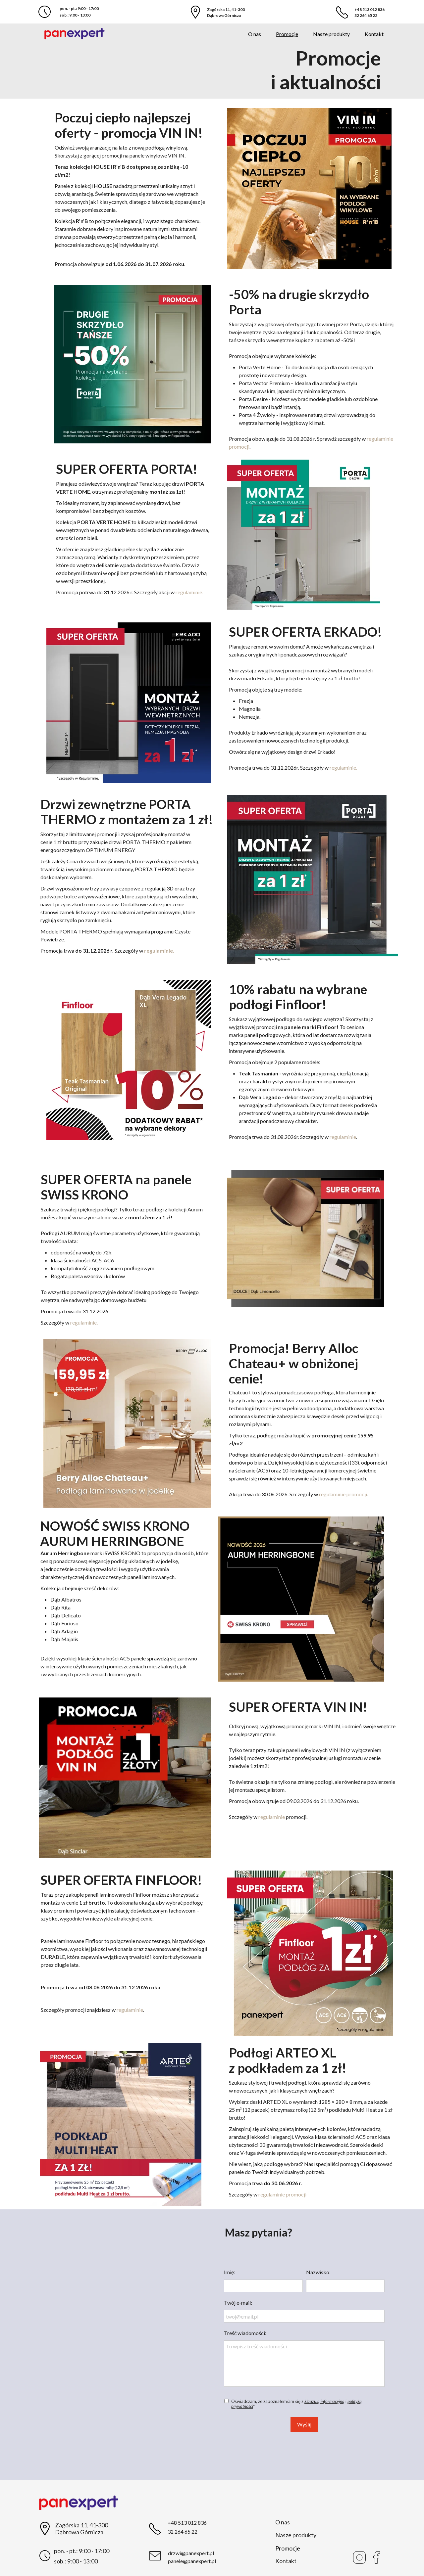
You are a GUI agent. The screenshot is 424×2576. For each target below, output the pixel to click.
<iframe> (123, 2344)
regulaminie (343, 1137)
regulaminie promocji (343, 1494)
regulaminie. (189, 592)
